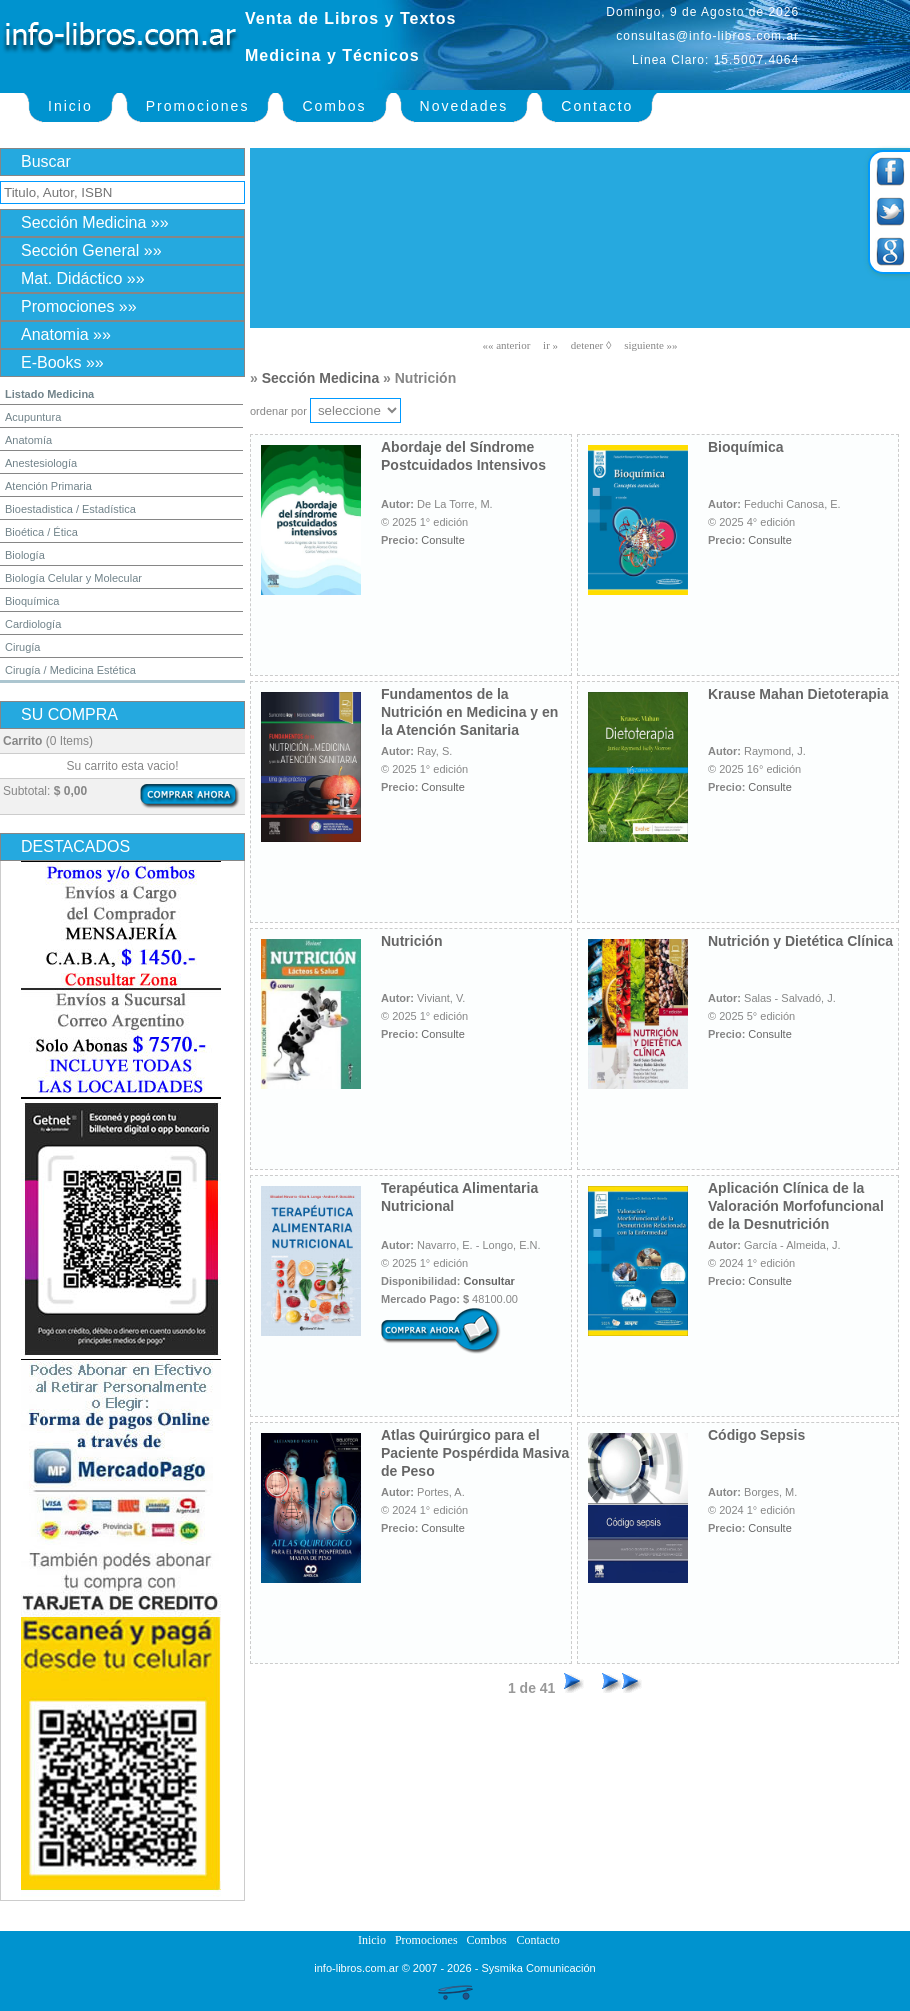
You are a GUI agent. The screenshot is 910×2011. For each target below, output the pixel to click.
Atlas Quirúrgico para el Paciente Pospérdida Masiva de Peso (475, 1453)
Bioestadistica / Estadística (70, 509)
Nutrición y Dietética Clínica (800, 941)
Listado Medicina (49, 394)
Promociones (198, 106)
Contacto (597, 106)
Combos (334, 106)
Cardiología (33, 624)
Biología (25, 555)
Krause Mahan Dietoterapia (798, 694)
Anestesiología (41, 463)
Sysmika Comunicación (538, 1968)
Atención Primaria (48, 486)
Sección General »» (91, 250)
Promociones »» (79, 306)
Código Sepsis (756, 1435)
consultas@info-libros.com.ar (707, 36)
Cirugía (22, 647)
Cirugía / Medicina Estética (70, 670)
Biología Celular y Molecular (73, 578)
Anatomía (28, 440)
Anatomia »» (66, 334)
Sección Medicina (320, 378)
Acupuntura (33, 417)
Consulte (442, 540)
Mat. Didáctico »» (83, 278)
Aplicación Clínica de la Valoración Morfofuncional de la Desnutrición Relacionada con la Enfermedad (796, 1224)
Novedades (464, 106)
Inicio (70, 106)
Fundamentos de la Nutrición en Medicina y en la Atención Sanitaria (469, 712)
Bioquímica (32, 601)
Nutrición (411, 941)
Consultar (489, 1281)
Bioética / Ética (41, 532)
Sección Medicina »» (95, 222)
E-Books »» (62, 362)
